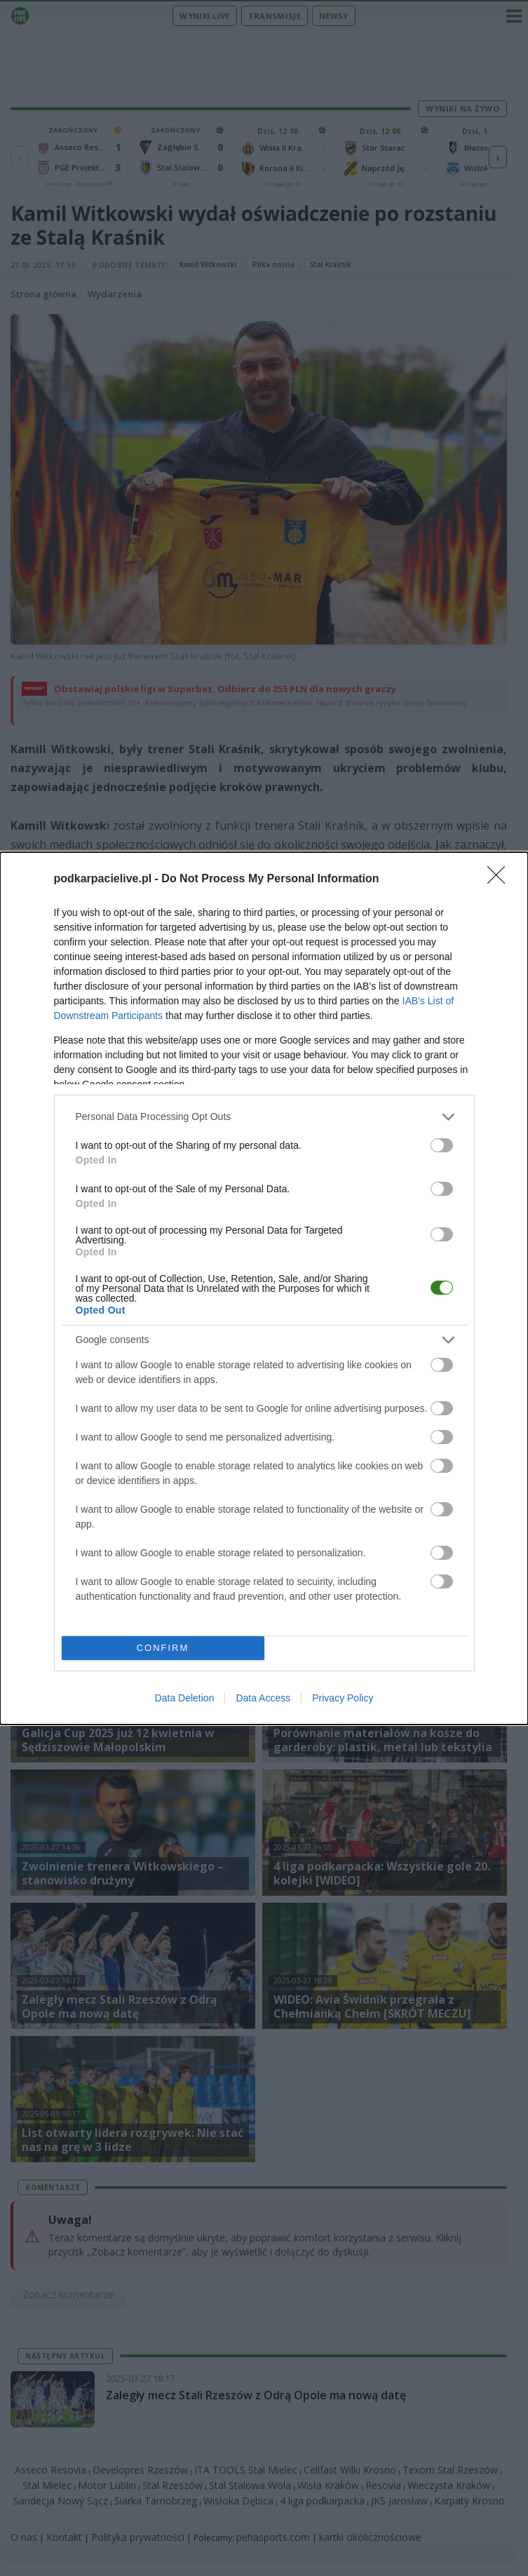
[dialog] (264, 1288)
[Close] (500, 879)
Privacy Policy (342, 1698)
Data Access (263, 1698)
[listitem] (264, 1117)
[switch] (442, 1145)
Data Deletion (185, 1698)
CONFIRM (163, 1648)
